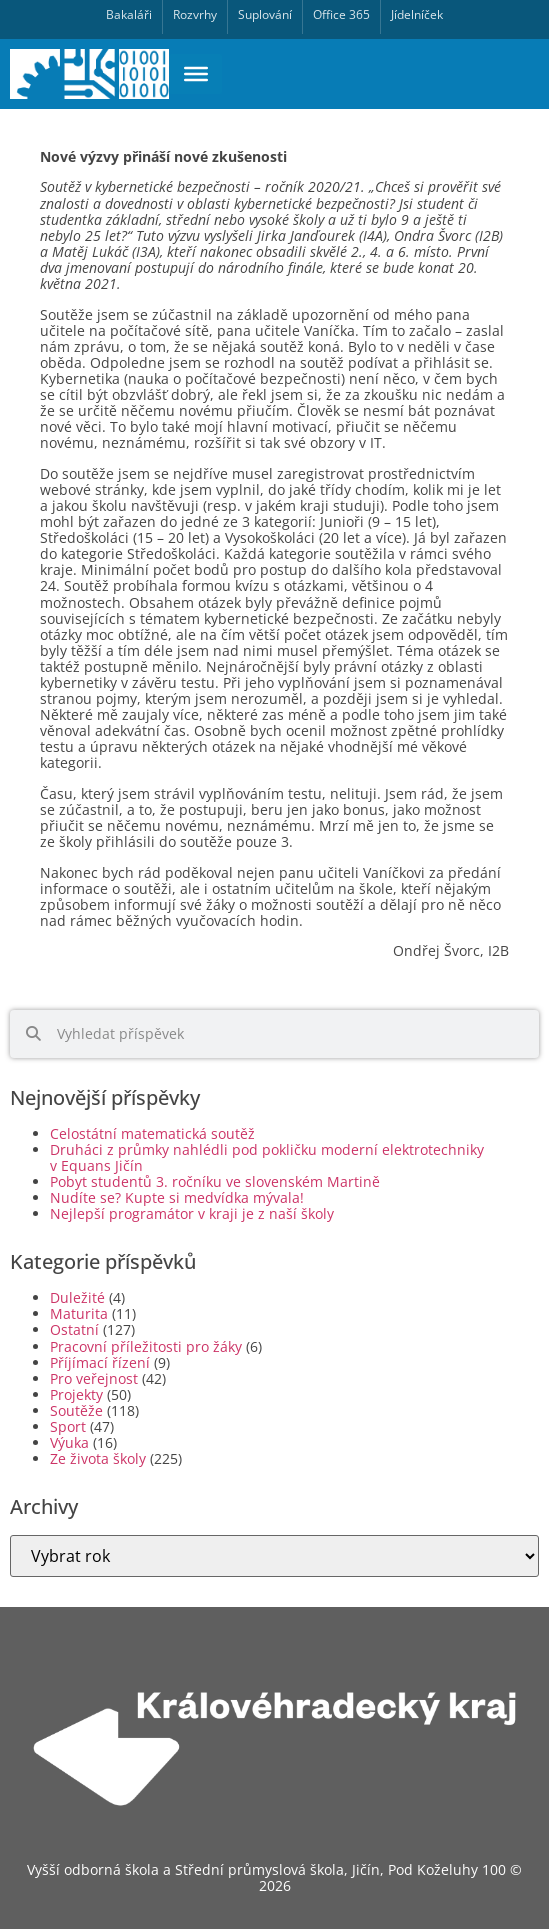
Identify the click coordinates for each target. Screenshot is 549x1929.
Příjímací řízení (100, 1362)
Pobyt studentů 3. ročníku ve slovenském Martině (215, 1181)
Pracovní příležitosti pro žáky (146, 1346)
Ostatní (74, 1329)
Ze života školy (98, 1458)
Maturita (79, 1313)
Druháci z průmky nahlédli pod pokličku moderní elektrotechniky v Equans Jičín (267, 1157)
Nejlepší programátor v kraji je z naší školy (192, 1213)
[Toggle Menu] (196, 74)
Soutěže (76, 1410)
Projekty (76, 1394)
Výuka (69, 1442)
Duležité (77, 1297)
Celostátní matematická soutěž (162, 1133)
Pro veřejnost (94, 1378)
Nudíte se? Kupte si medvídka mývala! (177, 1197)
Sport (68, 1426)
